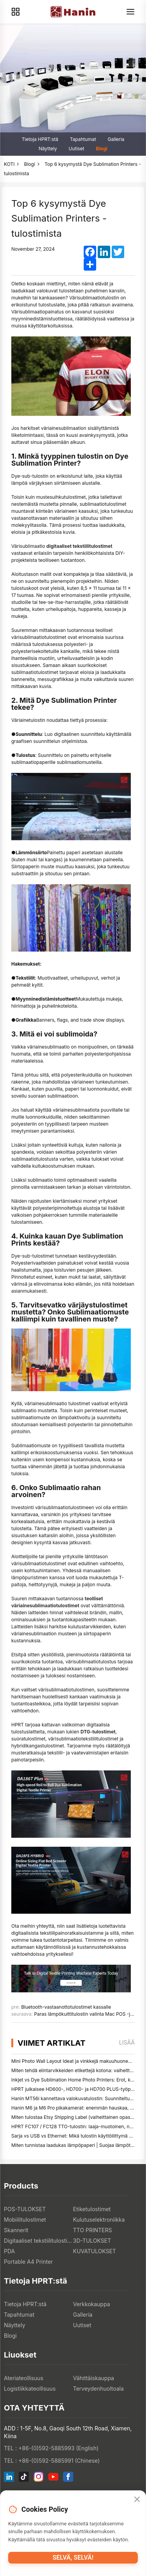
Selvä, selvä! (73, 2557)
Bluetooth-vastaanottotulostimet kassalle (66, 2007)
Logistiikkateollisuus (30, 2388)
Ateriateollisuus (23, 2378)
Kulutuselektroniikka (99, 2219)
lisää (127, 2042)
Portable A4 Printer (28, 2261)
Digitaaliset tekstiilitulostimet (38, 2240)
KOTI (9, 164)
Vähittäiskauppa (93, 2378)
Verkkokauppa (91, 2304)
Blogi (101, 148)
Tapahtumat (83, 139)
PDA (9, 2251)
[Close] (137, 2500)
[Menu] (130, 11)
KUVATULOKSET (94, 2251)
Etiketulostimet (92, 2209)
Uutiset (76, 148)
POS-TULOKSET (25, 2209)
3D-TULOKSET (92, 2240)
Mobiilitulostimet (25, 2219)
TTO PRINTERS (92, 2230)
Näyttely (48, 148)
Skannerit (16, 2230)
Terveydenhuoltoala (98, 2388)
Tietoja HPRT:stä (40, 139)
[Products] (15, 11)
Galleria (116, 139)
